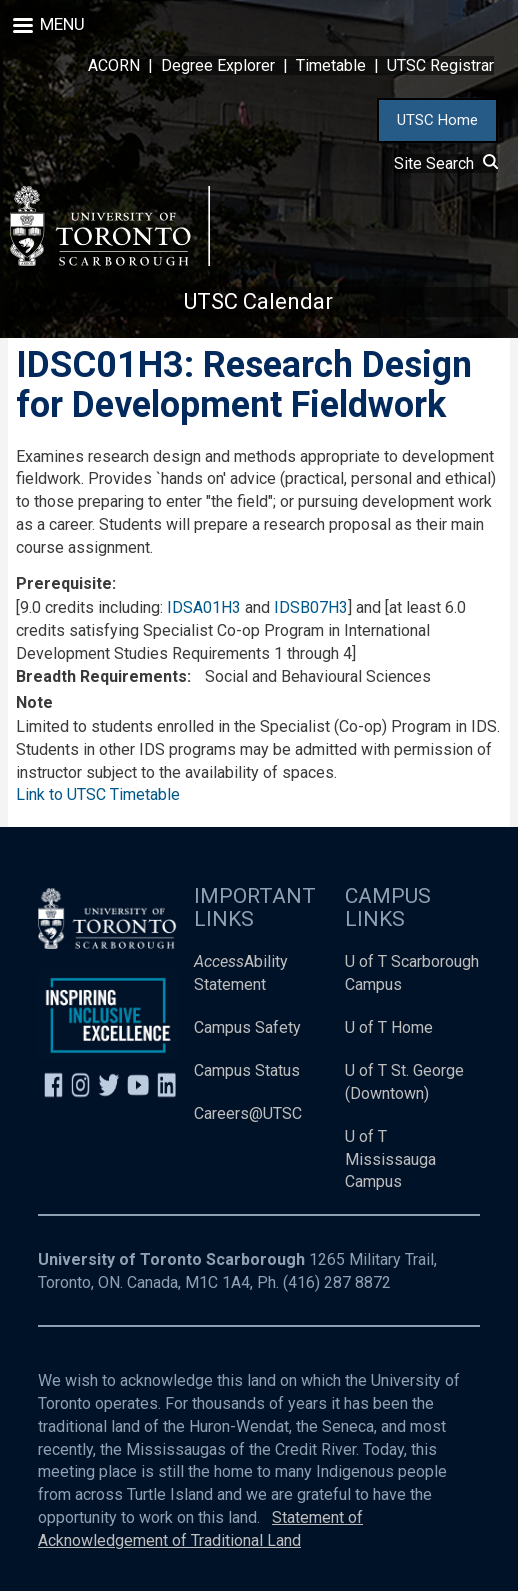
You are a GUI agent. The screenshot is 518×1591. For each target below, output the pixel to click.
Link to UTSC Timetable (98, 794)
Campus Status (247, 1070)
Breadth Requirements (101, 676)
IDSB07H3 (311, 607)
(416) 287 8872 (337, 1282)
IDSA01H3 (204, 607)
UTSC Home (437, 120)
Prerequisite (64, 583)
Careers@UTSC (248, 1113)
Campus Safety (247, 1027)
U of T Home (389, 1027)
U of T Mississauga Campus (390, 1159)
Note (34, 702)
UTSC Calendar (258, 301)
